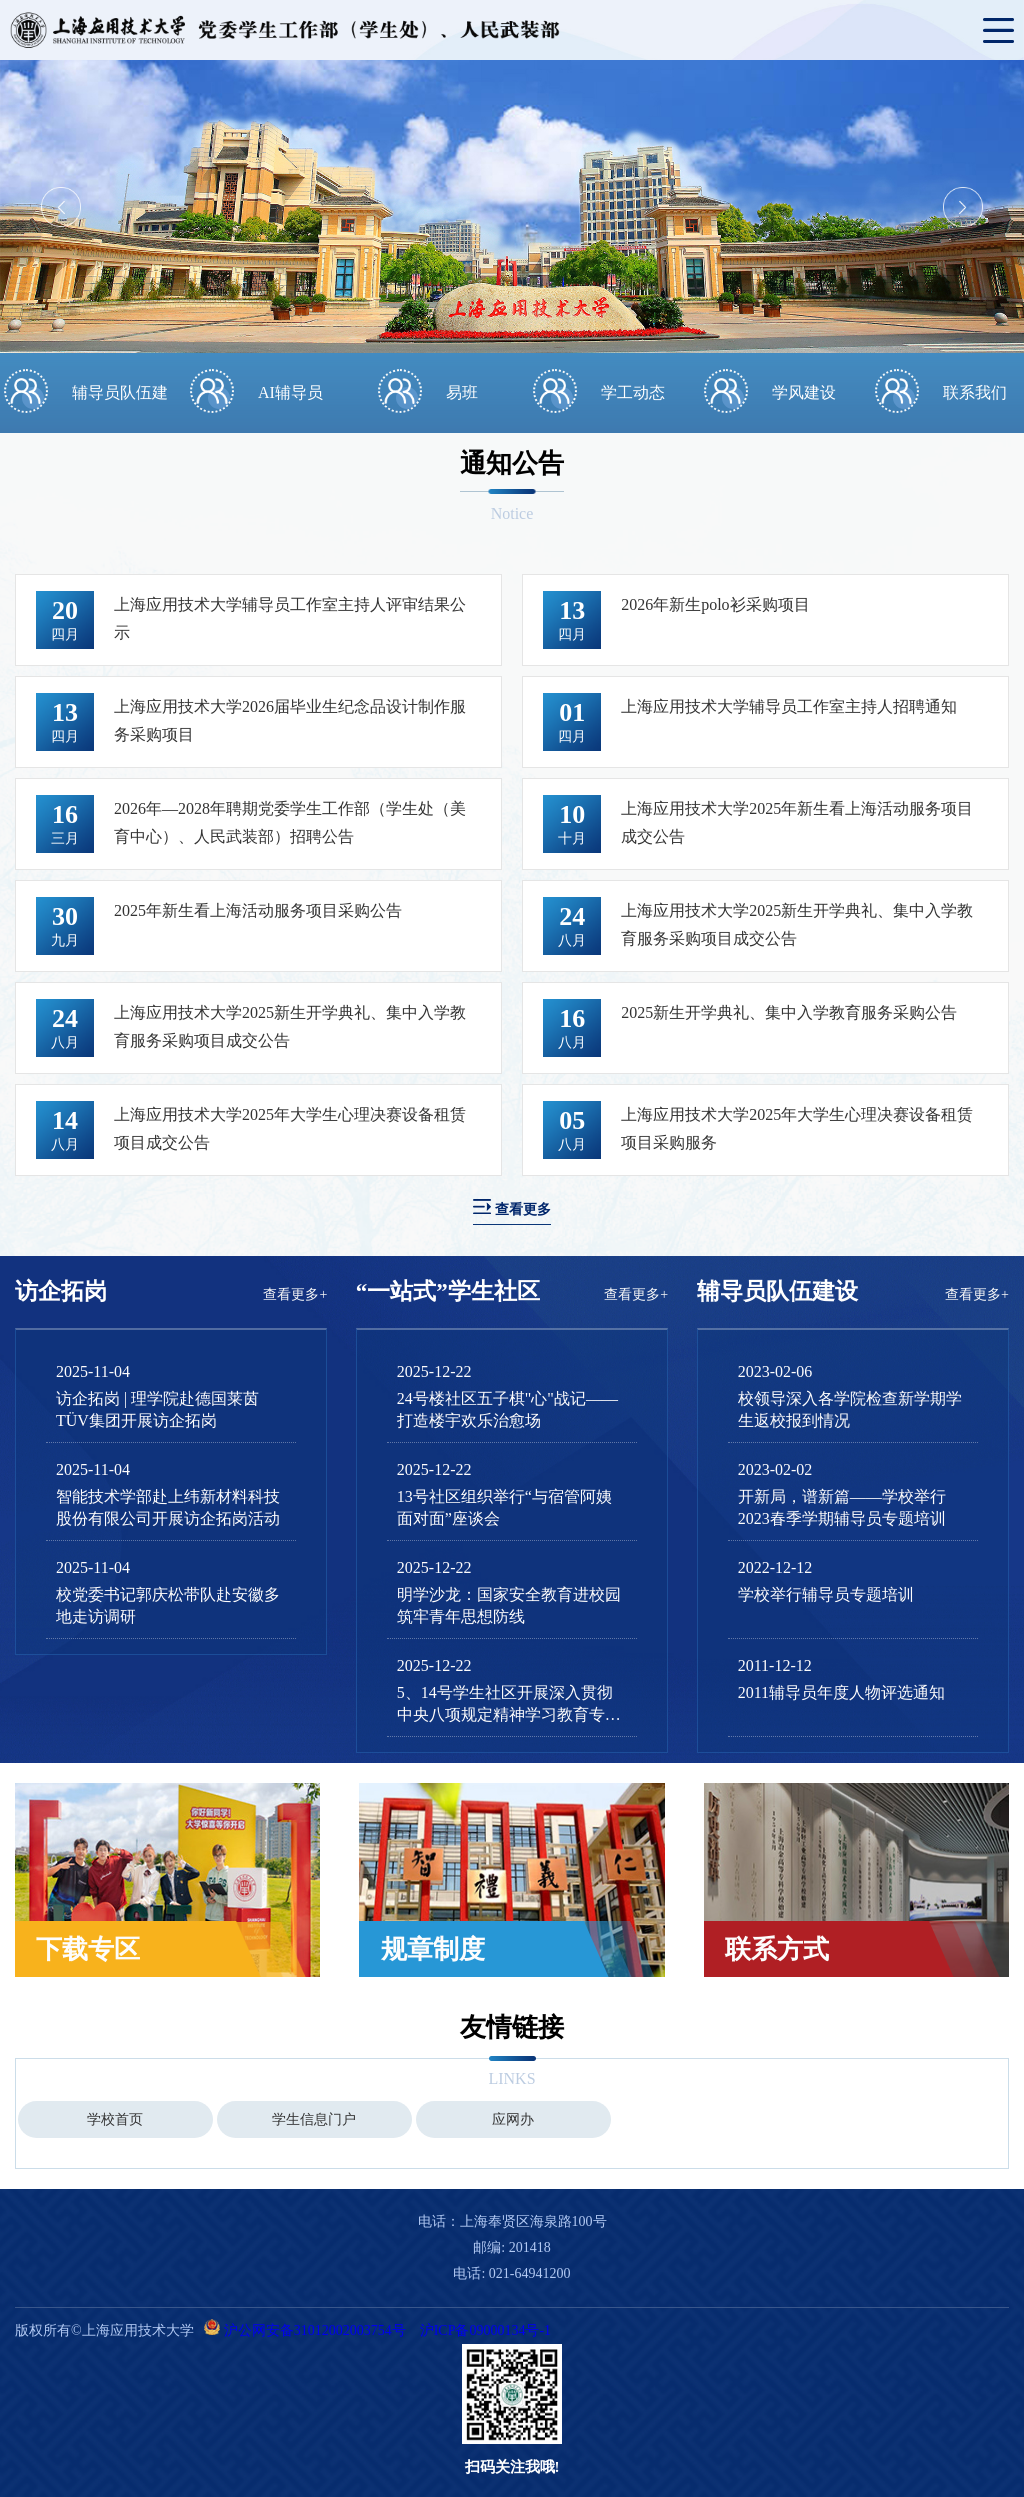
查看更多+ (295, 1294)
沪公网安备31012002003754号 (315, 2330)
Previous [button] (61, 207)
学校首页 (115, 2119)
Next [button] (963, 207)
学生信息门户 (314, 2119)
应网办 (513, 2119)
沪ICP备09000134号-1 (485, 2330)
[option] (512, 206)
